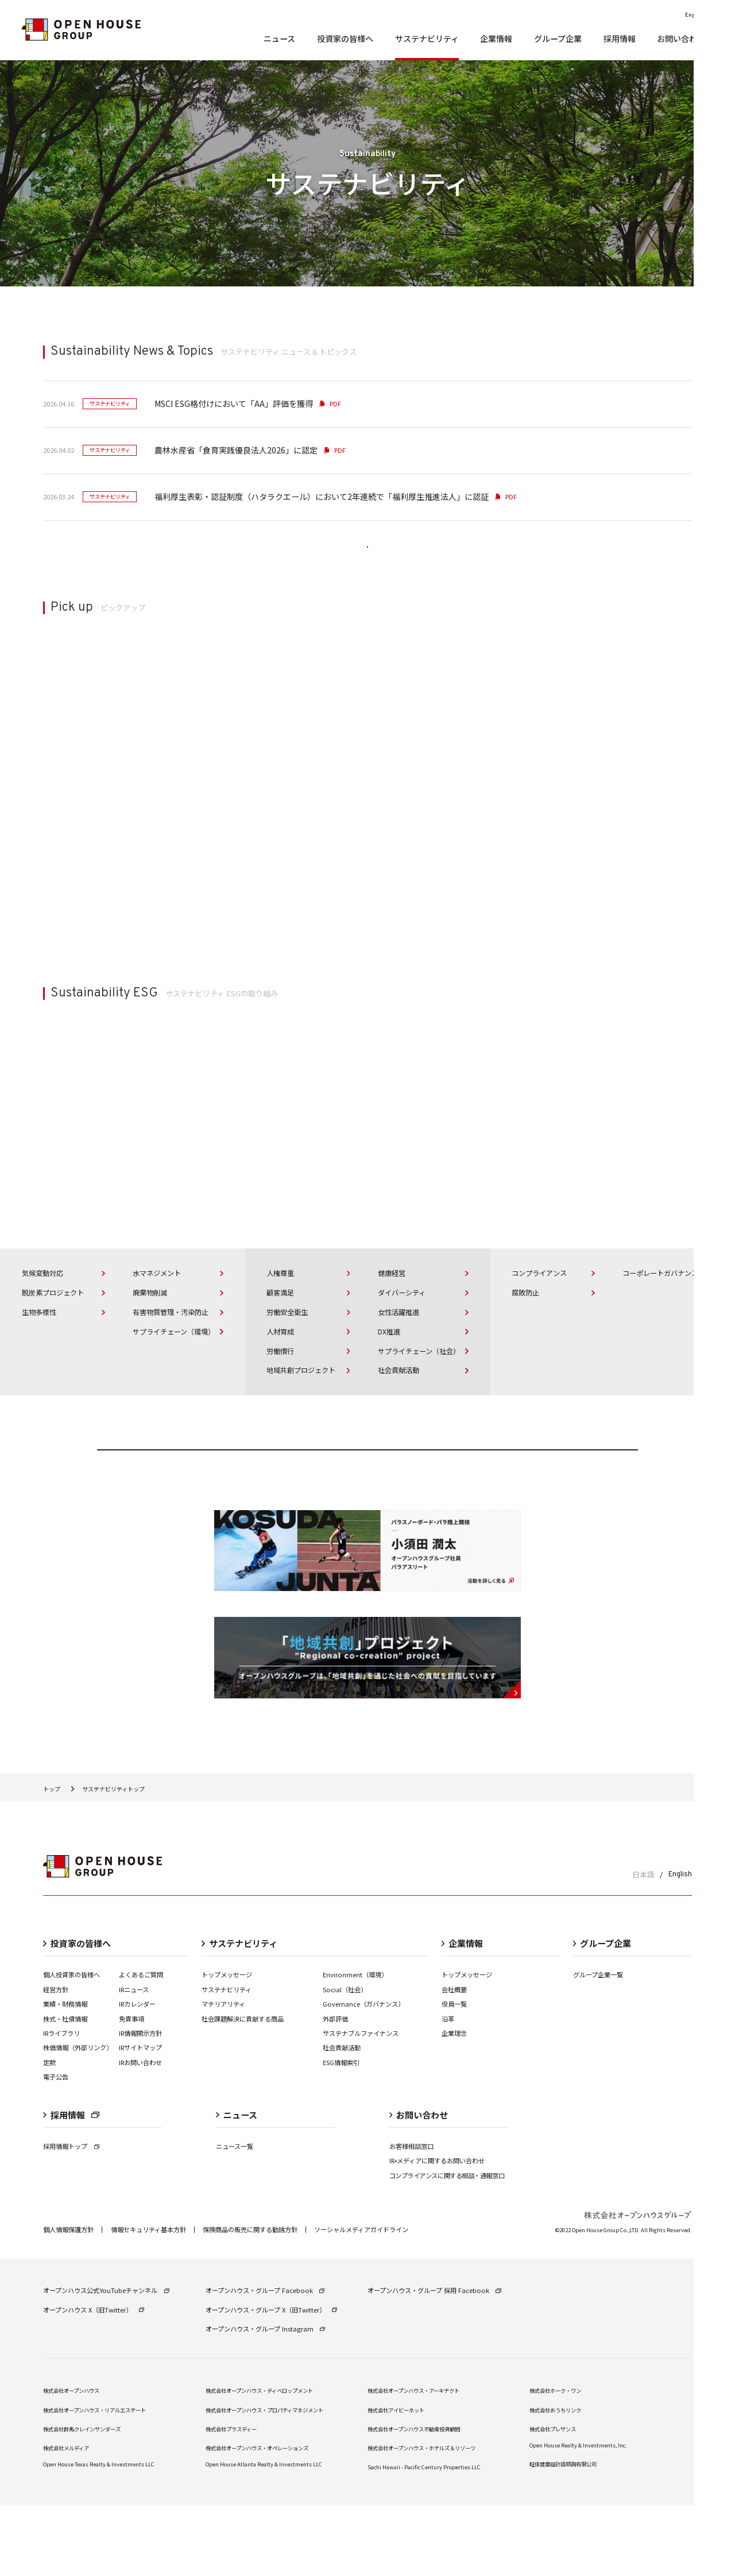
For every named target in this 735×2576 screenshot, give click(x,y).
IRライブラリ (61, 2104)
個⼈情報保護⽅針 (68, 2301)
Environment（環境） (355, 2045)
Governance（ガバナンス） (363, 2075)
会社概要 (454, 2060)
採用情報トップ (71, 2217)
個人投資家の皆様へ (71, 2045)
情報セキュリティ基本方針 (148, 2301)
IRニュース (134, 2060)
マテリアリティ (223, 2075)
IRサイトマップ (140, 2118)
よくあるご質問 (141, 2045)
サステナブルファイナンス (361, 2104)
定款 (49, 2133)
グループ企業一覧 (598, 2045)
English (680, 1945)
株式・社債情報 (65, 2089)
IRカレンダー (137, 2075)
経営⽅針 (55, 2060)
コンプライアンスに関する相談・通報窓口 (446, 2246)
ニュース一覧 (234, 2217)
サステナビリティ (227, 2060)
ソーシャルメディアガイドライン (361, 2301)
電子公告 (55, 2147)
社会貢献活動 (342, 2118)
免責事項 (131, 2089)
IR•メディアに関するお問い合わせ (437, 2231)
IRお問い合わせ (140, 2133)
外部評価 (335, 2089)
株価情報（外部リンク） (78, 2118)
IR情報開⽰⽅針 (140, 2104)
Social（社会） (345, 2060)
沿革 (448, 2089)
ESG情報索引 (341, 2133)
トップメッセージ (227, 2045)
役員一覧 (454, 2075)
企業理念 (454, 2104)
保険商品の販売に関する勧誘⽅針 (250, 2301)
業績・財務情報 (65, 2075)
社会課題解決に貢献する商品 (243, 2089)
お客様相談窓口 (411, 2217)
